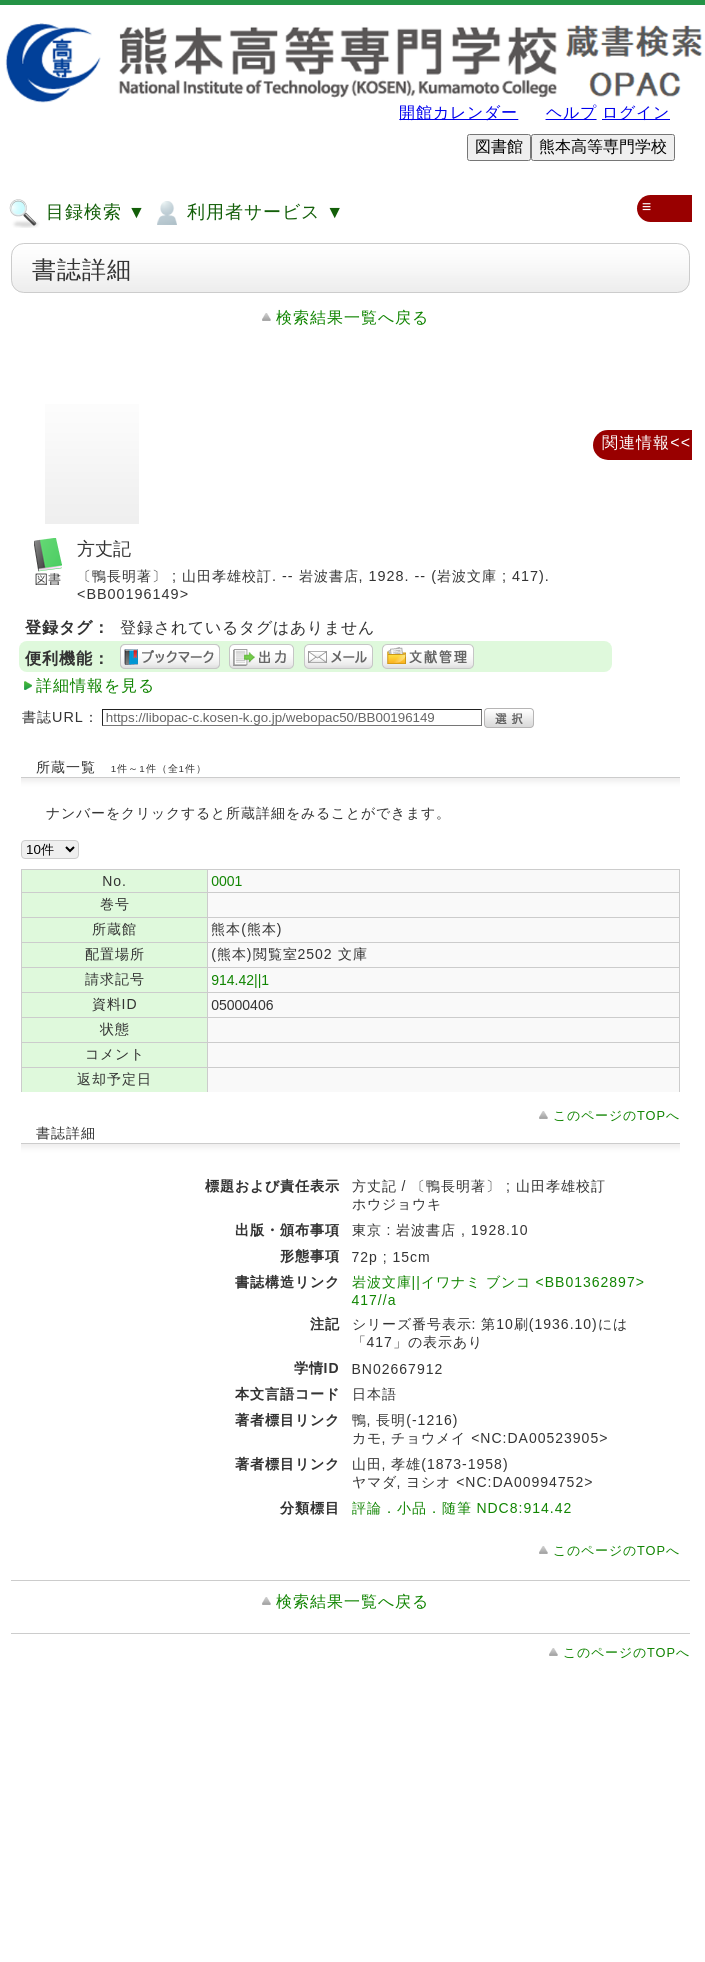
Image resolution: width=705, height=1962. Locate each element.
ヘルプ (571, 112)
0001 (226, 881)
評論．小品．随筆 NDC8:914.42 (462, 1508)
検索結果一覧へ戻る (352, 317)
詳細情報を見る (95, 685)
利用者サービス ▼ (247, 213)
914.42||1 (240, 980)
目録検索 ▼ (77, 213)
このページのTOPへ (616, 1115)
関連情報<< (646, 442)
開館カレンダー (458, 112)
